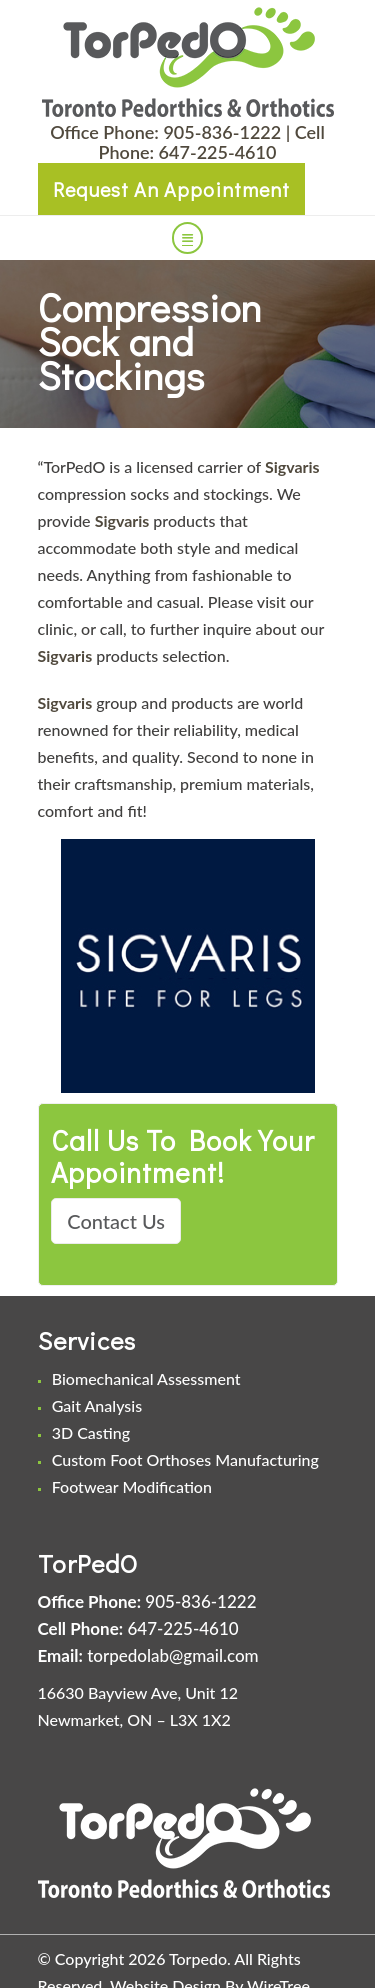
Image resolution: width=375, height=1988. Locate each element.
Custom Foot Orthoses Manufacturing (185, 1459)
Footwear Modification (132, 1486)
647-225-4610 (218, 152)
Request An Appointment (171, 189)
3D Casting (91, 1432)
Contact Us (116, 1221)
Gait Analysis (97, 1405)
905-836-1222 (222, 132)
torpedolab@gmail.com (173, 1655)
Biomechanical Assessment (146, 1378)
